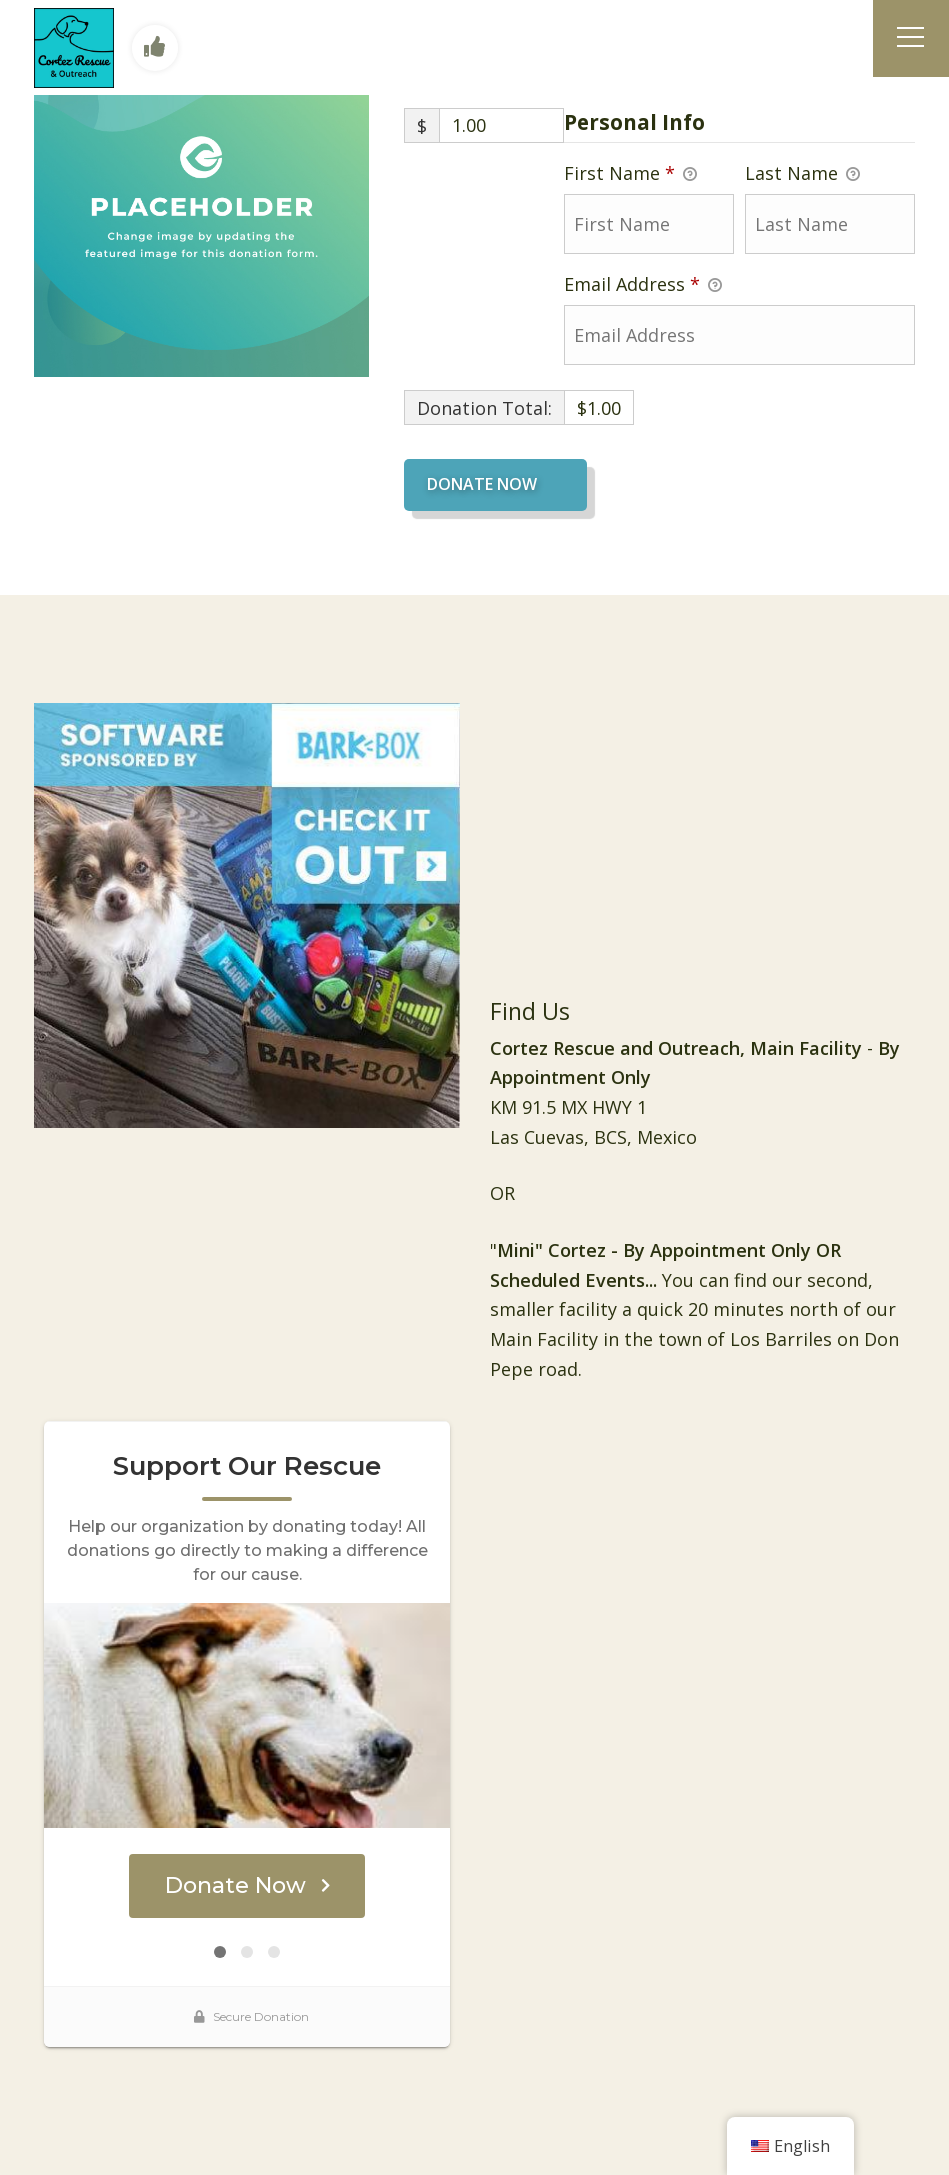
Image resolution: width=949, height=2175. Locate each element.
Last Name (802, 174)
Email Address (643, 285)
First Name (630, 174)
